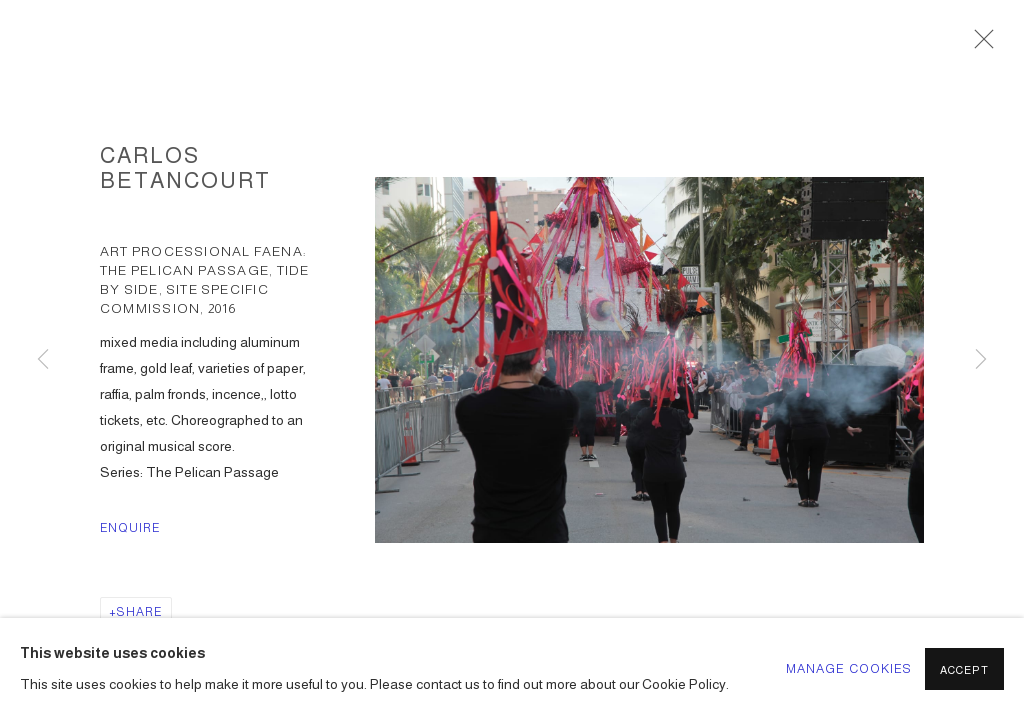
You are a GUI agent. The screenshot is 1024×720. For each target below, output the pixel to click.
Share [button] (139, 612)
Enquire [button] (130, 528)
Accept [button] (964, 670)
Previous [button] (43, 360)
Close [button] (979, 45)
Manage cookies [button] (849, 669)
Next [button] (981, 360)
